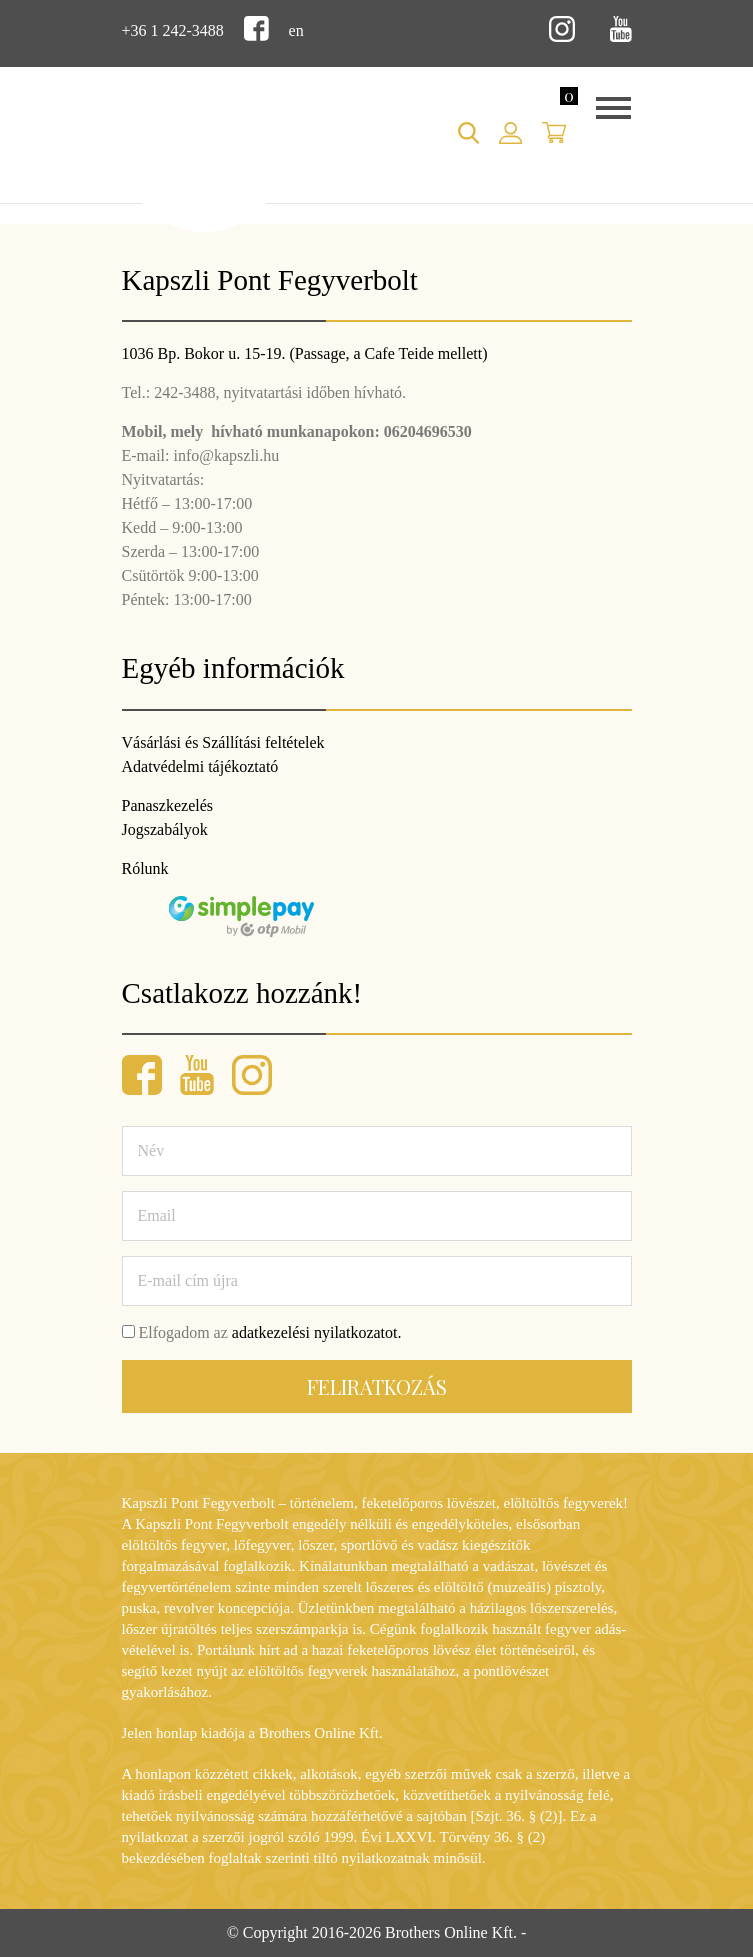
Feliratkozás (377, 1386)
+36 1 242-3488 (173, 30)
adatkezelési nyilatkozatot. (317, 1332)
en (296, 30)
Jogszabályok (165, 829)
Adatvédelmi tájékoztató (200, 766)
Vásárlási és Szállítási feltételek (223, 742)
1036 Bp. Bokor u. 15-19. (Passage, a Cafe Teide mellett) (305, 353)
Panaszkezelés (168, 805)
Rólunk (145, 868)
